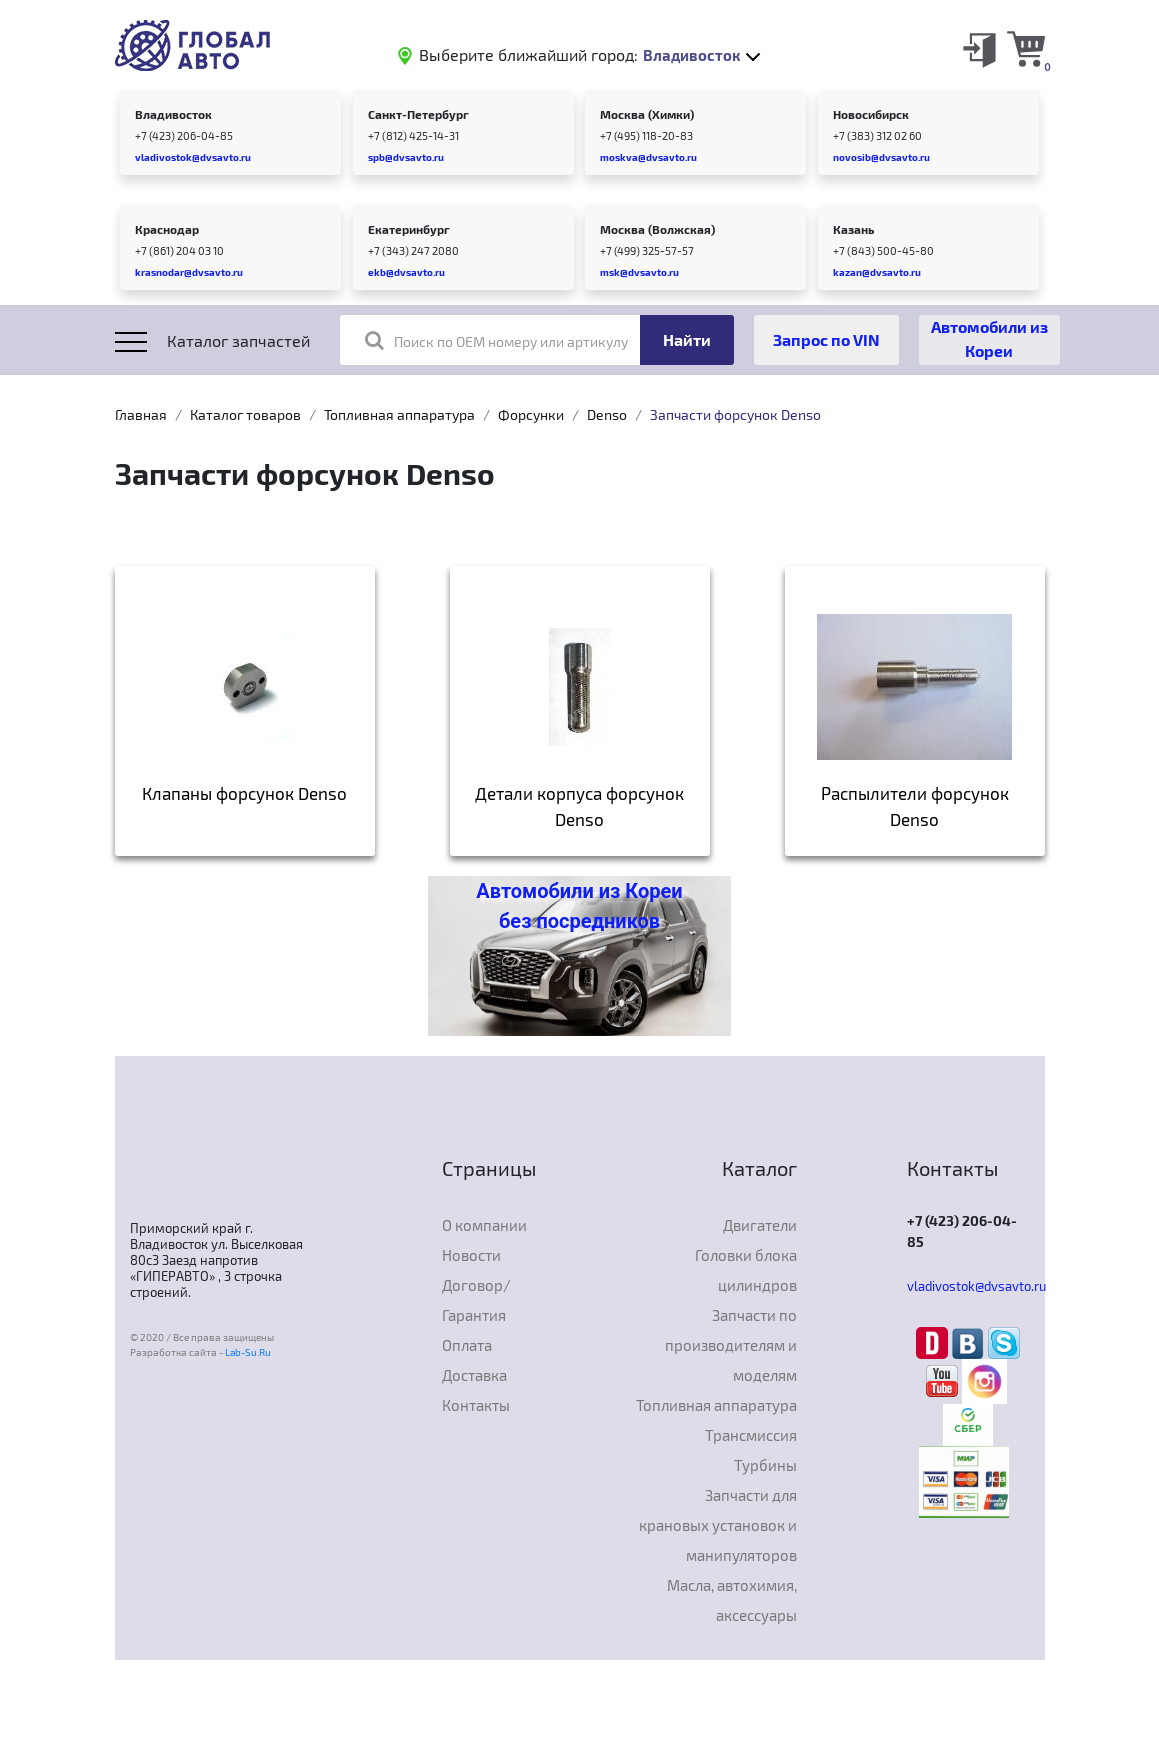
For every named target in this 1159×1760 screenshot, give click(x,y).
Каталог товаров (245, 414)
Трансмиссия (751, 1435)
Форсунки (531, 414)
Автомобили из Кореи (989, 338)
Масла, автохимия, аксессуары (732, 1600)
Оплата (467, 1345)
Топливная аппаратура (399, 414)
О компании (484, 1225)
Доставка (474, 1375)
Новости (471, 1255)
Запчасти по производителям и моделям (731, 1345)
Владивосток (173, 114)
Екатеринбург (409, 229)
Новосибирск (871, 114)
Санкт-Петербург (418, 114)
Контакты (476, 1405)
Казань (853, 229)
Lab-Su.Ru (248, 1352)
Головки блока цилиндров (746, 1270)
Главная (141, 414)
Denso (607, 414)
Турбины (765, 1465)
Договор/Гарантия (476, 1300)
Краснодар (167, 229)
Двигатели (760, 1225)
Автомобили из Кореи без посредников (579, 906)
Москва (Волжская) (657, 229)
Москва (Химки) (647, 114)
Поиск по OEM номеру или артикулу (496, 340)
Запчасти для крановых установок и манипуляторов (718, 1525)
